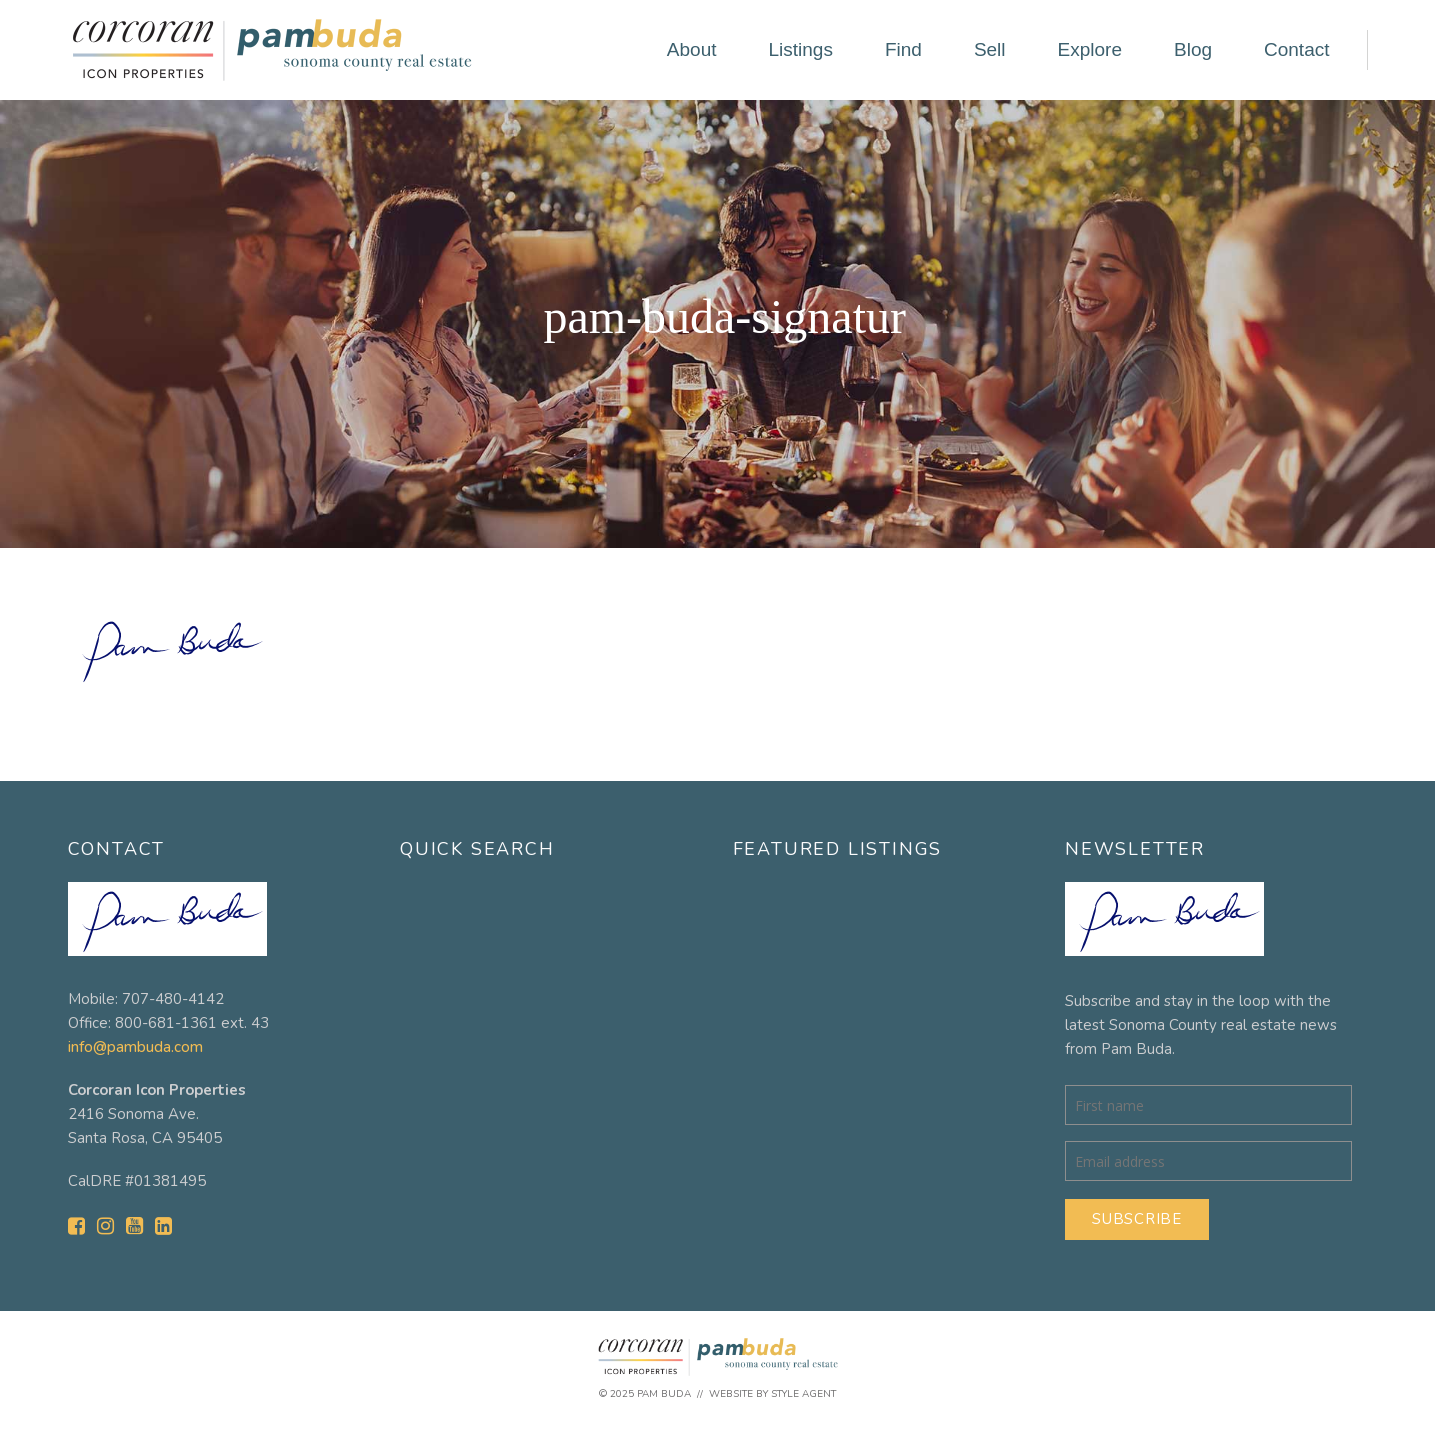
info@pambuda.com (135, 1047)
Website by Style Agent (772, 1394)
